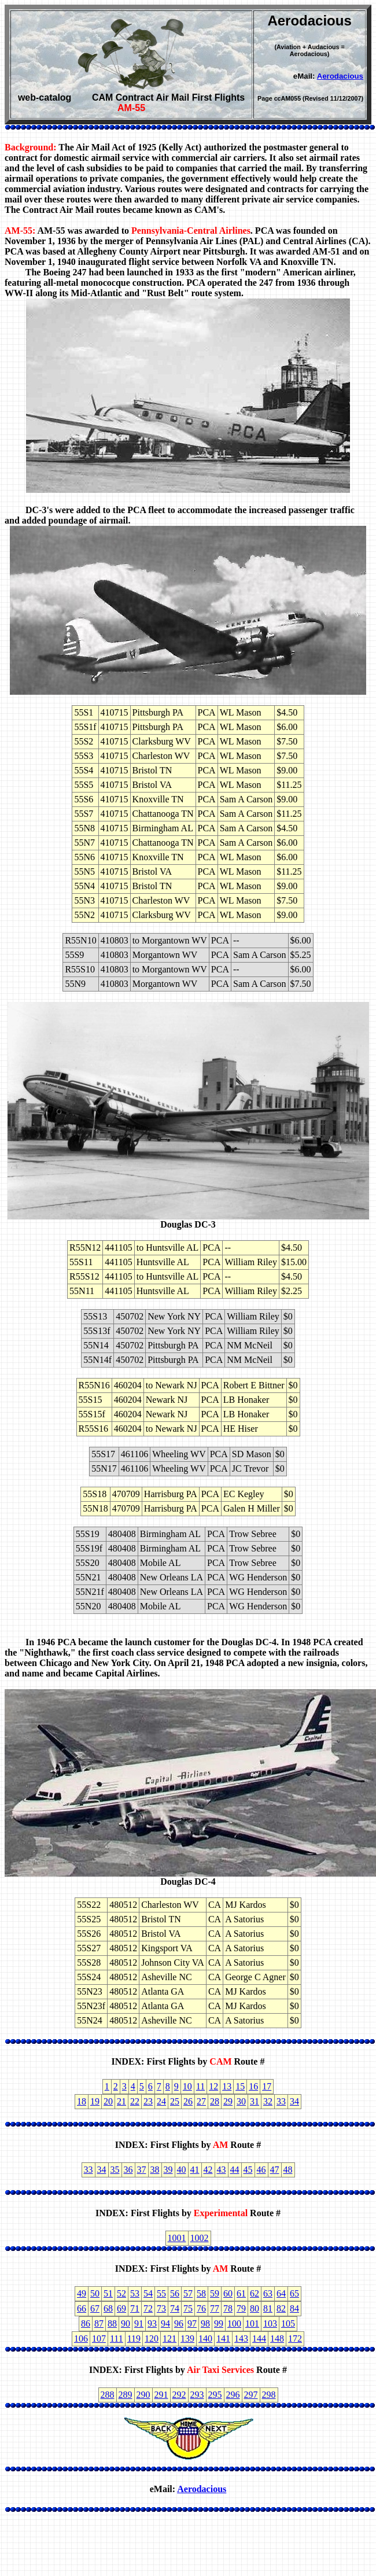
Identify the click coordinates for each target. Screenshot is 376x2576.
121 (169, 2338)
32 (267, 2101)
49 (81, 2293)
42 (208, 2170)
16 (253, 2086)
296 (233, 2395)
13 (226, 2086)
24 (161, 2101)
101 (252, 2323)
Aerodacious (340, 76)
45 (248, 2170)
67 (94, 2308)
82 (281, 2308)
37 (141, 2170)
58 (201, 2293)
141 (223, 2338)
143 (241, 2338)
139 (187, 2338)
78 (228, 2308)
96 (178, 2323)
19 (94, 2101)
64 (281, 2293)
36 (128, 2170)
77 (214, 2308)
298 (269, 2395)
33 (281, 2101)
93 (152, 2323)
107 (99, 2338)
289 (125, 2395)
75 (188, 2308)
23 (148, 2101)
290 (143, 2395)
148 (277, 2338)
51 (108, 2293)
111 (116, 2338)
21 (121, 2101)
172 (295, 2338)
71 (134, 2308)
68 (108, 2308)
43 (221, 2170)
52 (121, 2293)
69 (121, 2308)
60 (228, 2293)
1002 (199, 2238)
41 (195, 2170)
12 (213, 2086)
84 (294, 2308)
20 (108, 2101)
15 (240, 2086)
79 (241, 2308)
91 (138, 2323)
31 (254, 2101)
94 (165, 2323)
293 (197, 2395)
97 (192, 2323)
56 (174, 2293)
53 (134, 2293)
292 (179, 2395)
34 (294, 2101)
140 (205, 2338)
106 (81, 2338)
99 (218, 2323)
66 (81, 2308)
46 (261, 2170)
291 (161, 2395)
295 (215, 2395)
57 (188, 2293)
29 (228, 2101)
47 (274, 2170)
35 (115, 2170)
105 (288, 2323)
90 (125, 2323)
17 (266, 2086)
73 (161, 2308)
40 (181, 2170)
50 (94, 2293)
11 (200, 2086)
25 (174, 2101)
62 (254, 2293)
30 (241, 2101)
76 (201, 2308)
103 (270, 2323)
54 (148, 2293)
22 (134, 2101)
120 (151, 2338)
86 (85, 2323)
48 (288, 2170)
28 (214, 2101)
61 (241, 2293)
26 (188, 2101)
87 (99, 2323)
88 (112, 2323)
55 (161, 2293)
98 (205, 2323)
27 (201, 2101)
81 (267, 2308)
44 (234, 2170)
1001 (177, 2238)
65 (294, 2293)
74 (174, 2308)
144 (259, 2338)
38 (155, 2170)
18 (81, 2101)
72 (148, 2308)
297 (251, 2395)
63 (267, 2293)
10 (187, 2086)
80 (254, 2308)
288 (108, 2395)
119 (134, 2338)
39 (168, 2170)
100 (234, 2323)
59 (214, 2293)
